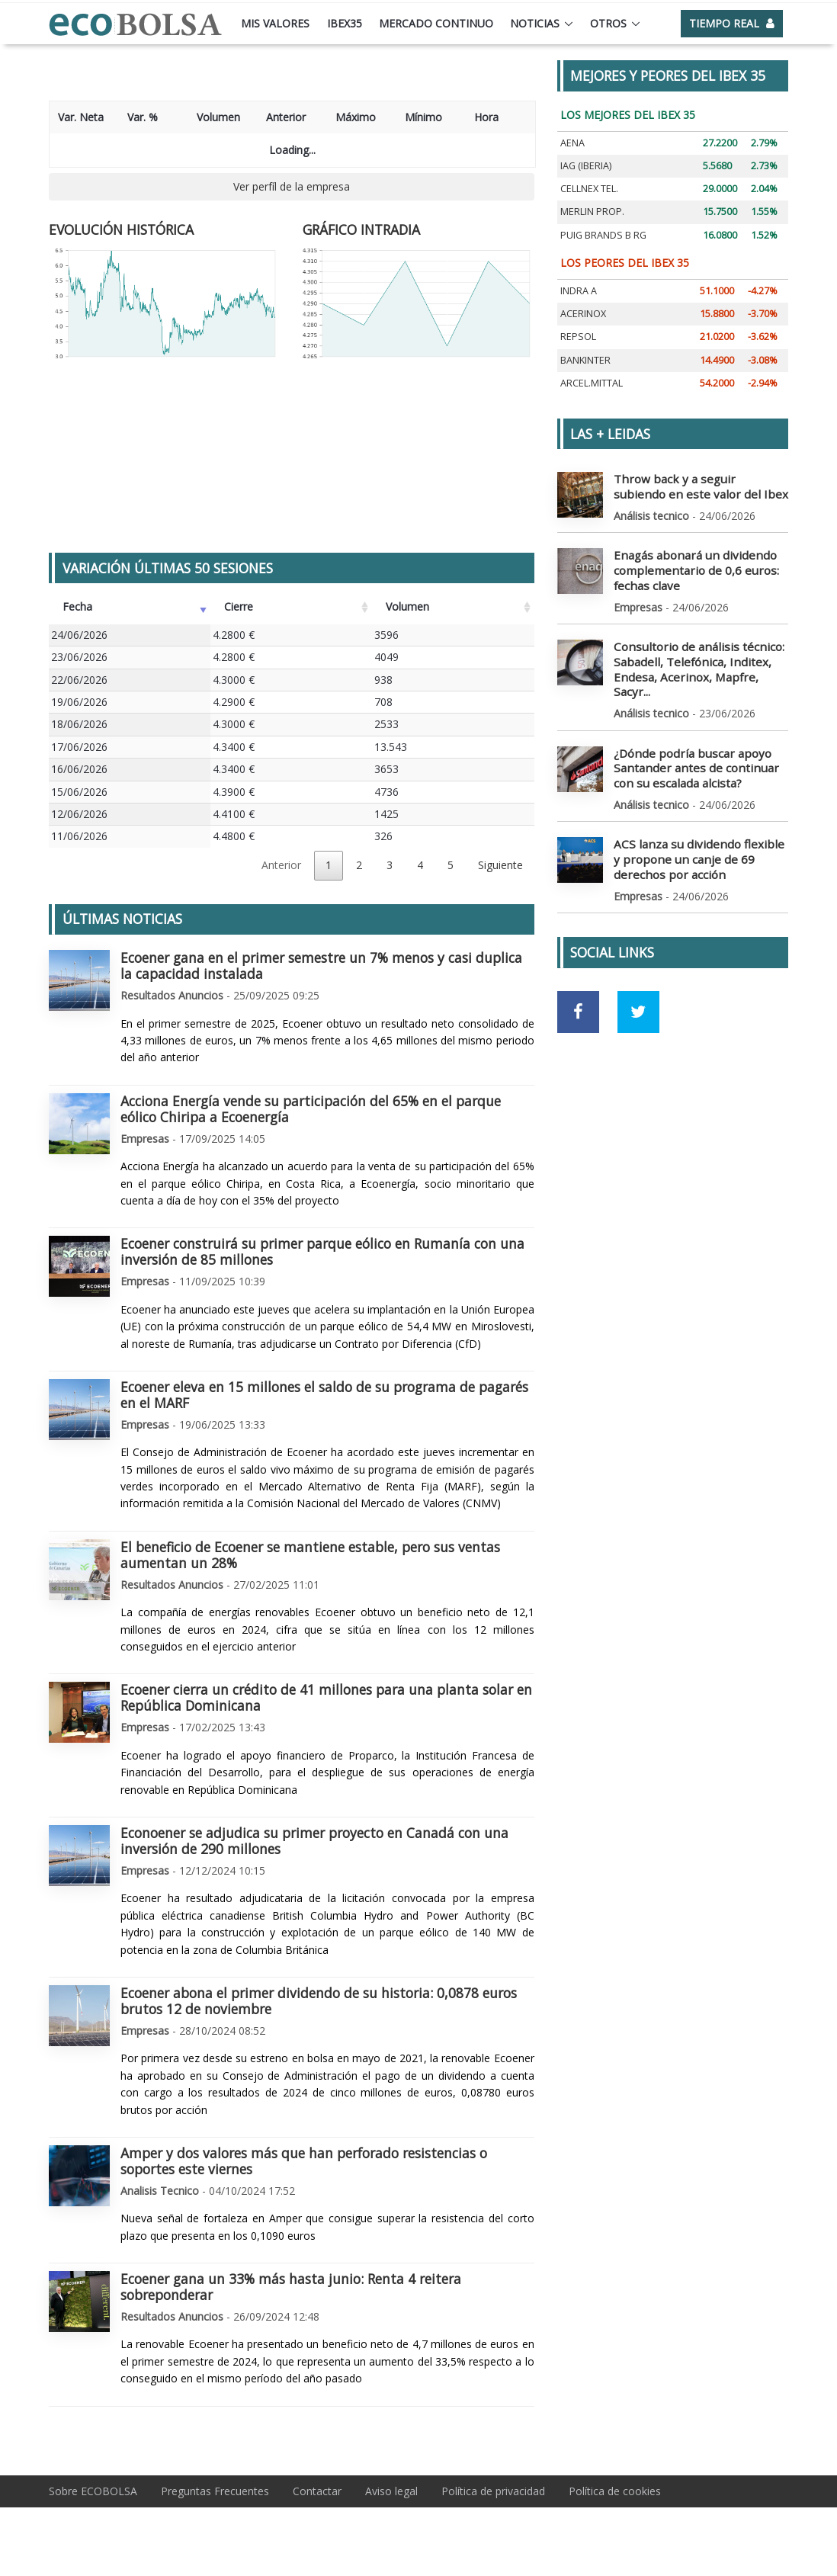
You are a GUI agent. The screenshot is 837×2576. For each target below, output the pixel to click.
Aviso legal (391, 2491)
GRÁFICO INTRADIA (361, 229)
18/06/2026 (79, 724)
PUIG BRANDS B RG (603, 235)
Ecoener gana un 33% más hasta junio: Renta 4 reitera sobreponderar (290, 2287)
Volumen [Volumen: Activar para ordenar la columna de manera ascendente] (407, 606)
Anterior (281, 865)
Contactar (317, 2491)
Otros (608, 23)
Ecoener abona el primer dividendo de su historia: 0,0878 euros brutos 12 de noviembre (318, 2001)
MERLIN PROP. (592, 211)
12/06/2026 (79, 814)
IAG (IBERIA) (585, 165)
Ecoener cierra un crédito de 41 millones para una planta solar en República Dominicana (326, 1697)
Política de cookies (615, 2491)
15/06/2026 (79, 791)
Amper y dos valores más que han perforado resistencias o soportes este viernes (303, 2161)
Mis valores (275, 23)
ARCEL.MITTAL (591, 383)
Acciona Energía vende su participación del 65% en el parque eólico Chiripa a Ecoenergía (310, 1109)
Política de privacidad (493, 2491)
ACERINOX (583, 313)
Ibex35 (344, 23)
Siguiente (500, 865)
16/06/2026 (79, 769)
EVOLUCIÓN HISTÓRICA (121, 229)
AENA (572, 142)
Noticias (535, 23)
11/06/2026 (79, 836)
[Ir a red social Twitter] (638, 980)
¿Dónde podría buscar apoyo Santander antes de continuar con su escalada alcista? (697, 741)
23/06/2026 (79, 657)
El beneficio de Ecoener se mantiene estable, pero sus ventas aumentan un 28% (310, 1555)
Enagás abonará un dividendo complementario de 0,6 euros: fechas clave (688, 566)
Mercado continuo (436, 23)
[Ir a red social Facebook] (578, 980)
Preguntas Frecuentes (215, 2491)
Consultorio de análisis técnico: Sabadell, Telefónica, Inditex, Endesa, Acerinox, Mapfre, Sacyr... (697, 654)
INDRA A (578, 290)
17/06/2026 (79, 746)
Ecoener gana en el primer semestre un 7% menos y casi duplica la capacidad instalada (321, 965)
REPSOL (578, 336)
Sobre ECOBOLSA (93, 2491)
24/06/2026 (79, 634)
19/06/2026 (79, 702)
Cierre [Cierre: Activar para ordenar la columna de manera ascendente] (238, 606)
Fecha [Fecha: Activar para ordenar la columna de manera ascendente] (77, 606)
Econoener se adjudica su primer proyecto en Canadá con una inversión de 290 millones (314, 1841)
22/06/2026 (79, 679)
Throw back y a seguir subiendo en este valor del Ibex (699, 485)
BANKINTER (585, 360)
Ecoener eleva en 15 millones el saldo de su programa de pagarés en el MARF (324, 1395)
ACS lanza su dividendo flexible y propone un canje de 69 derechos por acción (697, 829)
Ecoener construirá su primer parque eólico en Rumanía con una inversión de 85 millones (322, 1251)
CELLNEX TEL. (589, 188)
